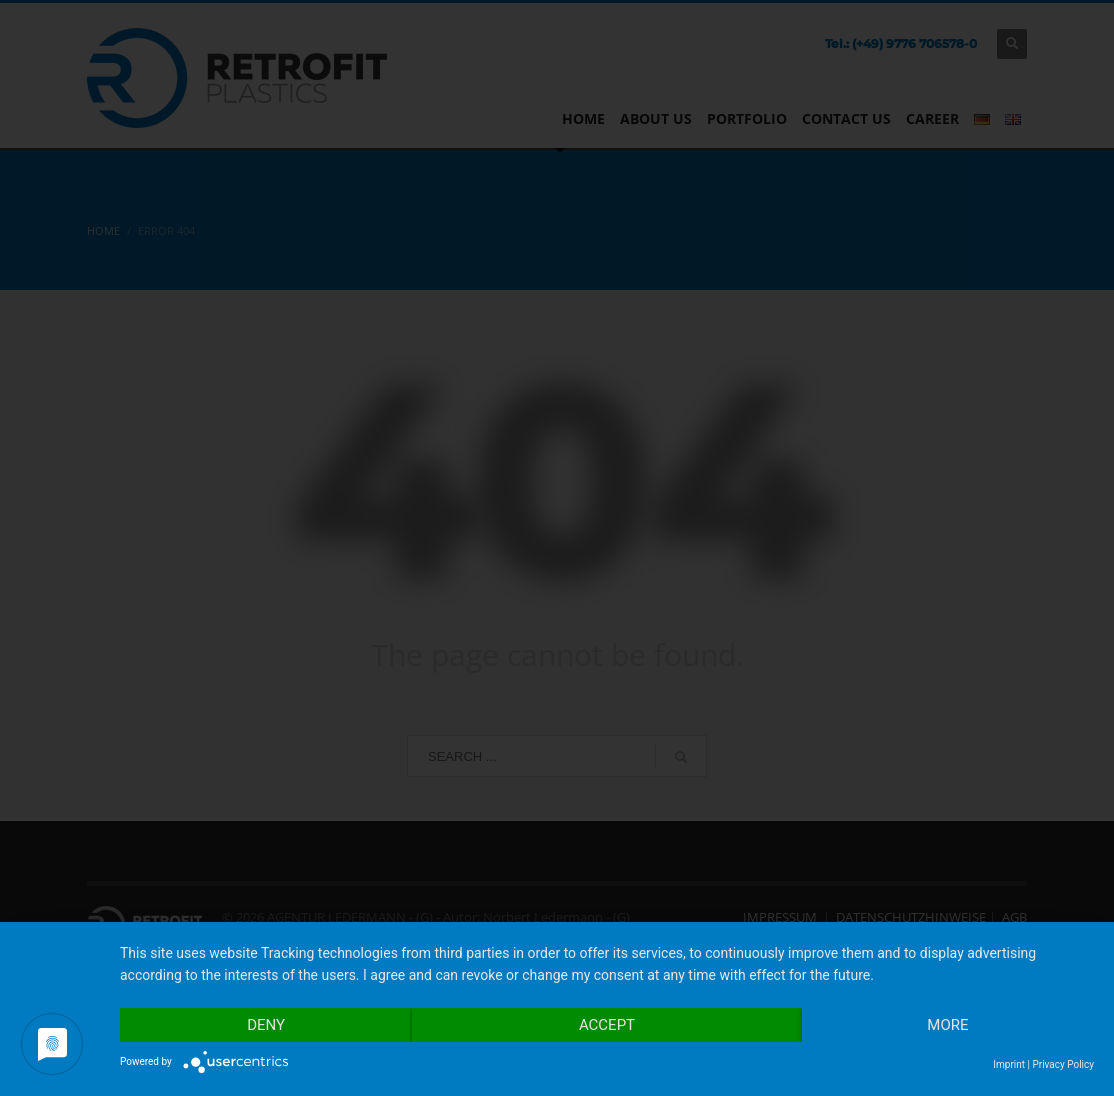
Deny (266, 1025)
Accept (607, 1025)
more (947, 1025)
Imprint (1009, 1064)
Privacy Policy (1063, 1064)
